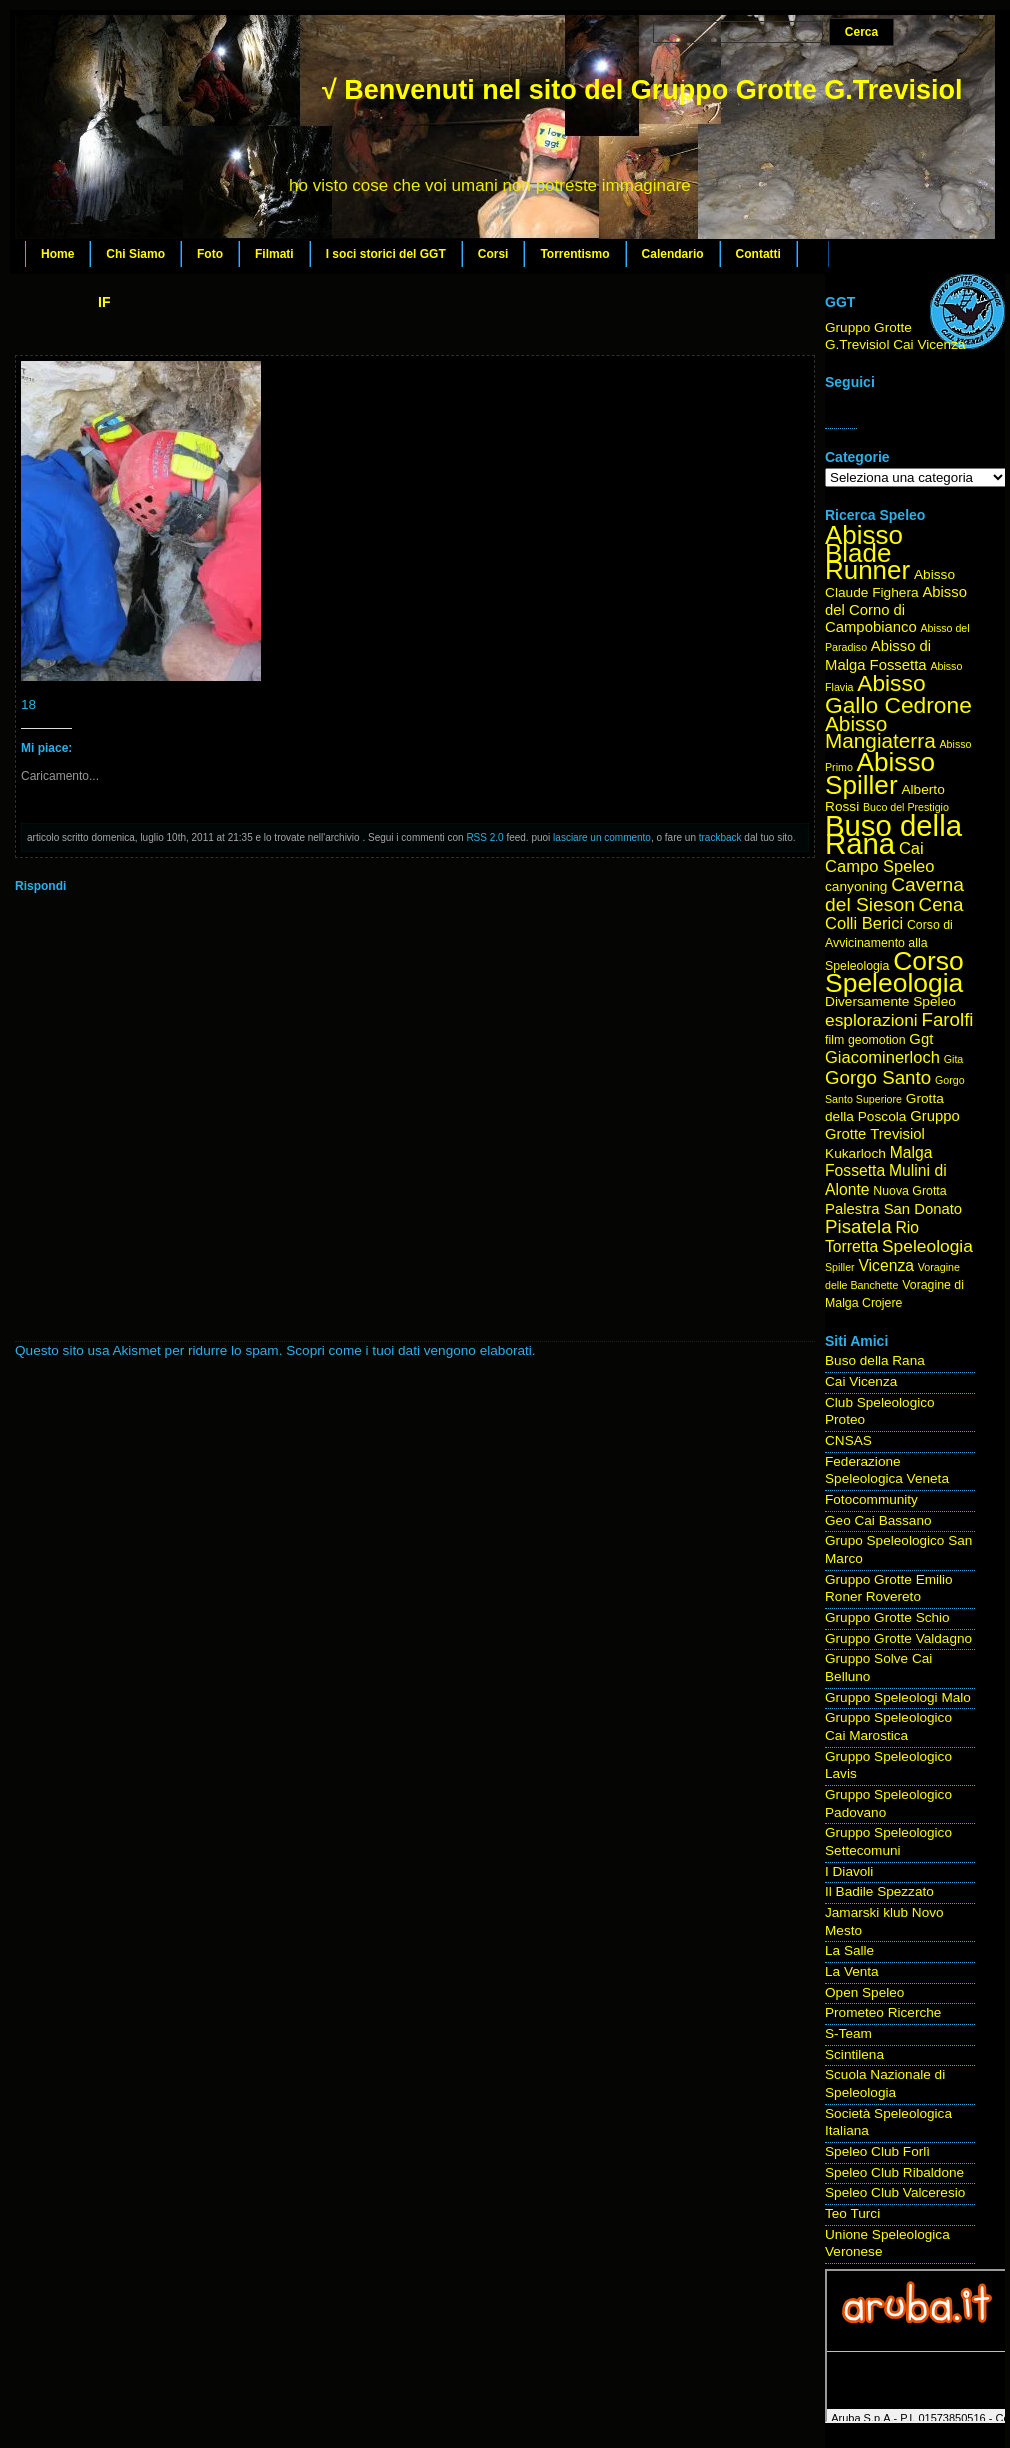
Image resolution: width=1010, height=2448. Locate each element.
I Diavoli (849, 1871)
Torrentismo (574, 254)
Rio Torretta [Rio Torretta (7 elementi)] (872, 1237)
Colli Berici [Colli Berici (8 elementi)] (864, 923)
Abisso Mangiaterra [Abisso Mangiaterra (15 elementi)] (880, 732)
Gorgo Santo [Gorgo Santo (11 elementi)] (878, 1077)
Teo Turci (852, 2213)
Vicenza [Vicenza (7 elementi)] (886, 1265)
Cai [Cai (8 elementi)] (911, 848)
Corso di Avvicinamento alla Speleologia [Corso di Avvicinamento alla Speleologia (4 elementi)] (889, 945)
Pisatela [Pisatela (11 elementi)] (858, 1226)
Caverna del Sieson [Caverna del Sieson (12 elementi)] (894, 894)
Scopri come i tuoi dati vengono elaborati (409, 1350)
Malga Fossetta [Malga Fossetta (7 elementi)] (878, 1162)
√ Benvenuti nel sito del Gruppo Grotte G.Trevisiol (642, 90)
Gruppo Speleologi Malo (898, 1697)
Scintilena (854, 2054)
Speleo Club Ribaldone (894, 2172)
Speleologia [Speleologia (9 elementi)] (927, 1246)
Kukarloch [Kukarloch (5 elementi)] (855, 1153)
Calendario (673, 254)
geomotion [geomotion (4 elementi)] (877, 1040)
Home (57, 254)
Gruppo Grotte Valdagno (898, 1638)
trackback (720, 837)
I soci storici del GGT (386, 254)
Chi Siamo (135, 254)
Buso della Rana (875, 1360)
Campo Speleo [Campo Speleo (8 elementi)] (879, 866)
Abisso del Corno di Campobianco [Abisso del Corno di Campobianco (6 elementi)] (896, 609)
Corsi (493, 254)
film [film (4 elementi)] (834, 1040)
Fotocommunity (871, 1499)
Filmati (274, 254)
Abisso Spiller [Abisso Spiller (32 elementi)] (880, 773)
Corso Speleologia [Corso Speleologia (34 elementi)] (894, 972)
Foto (210, 254)
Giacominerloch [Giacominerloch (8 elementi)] (882, 1057)
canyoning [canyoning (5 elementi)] (856, 886)
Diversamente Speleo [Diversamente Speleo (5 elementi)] (890, 1001)
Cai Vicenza (861, 1381)
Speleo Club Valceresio (895, 2192)
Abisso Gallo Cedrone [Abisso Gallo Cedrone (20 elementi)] (898, 694)
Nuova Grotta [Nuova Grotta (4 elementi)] (909, 1191)
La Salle (849, 1950)
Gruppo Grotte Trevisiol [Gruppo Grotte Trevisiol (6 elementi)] (892, 1125)
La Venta (852, 1971)
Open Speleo (864, 1992)
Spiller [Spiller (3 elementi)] (840, 1267)
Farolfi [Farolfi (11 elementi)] (948, 1019)
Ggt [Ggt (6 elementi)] (921, 1039)
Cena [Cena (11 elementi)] (941, 904)
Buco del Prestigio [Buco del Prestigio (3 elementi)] (906, 807)
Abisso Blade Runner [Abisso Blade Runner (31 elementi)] (867, 552)
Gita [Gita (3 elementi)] (954, 1059)
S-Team (848, 2033)
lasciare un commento (602, 837)
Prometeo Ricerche (883, 2012)
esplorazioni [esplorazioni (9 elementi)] (871, 1020)
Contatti (758, 254)
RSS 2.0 (484, 837)
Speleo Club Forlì (877, 2151)
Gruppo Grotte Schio (887, 1617)
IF (104, 302)
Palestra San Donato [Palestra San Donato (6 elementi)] (893, 1209)
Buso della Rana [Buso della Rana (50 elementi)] (893, 834)
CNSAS (848, 1440)
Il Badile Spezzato (879, 1891)
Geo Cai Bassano (878, 1520)
